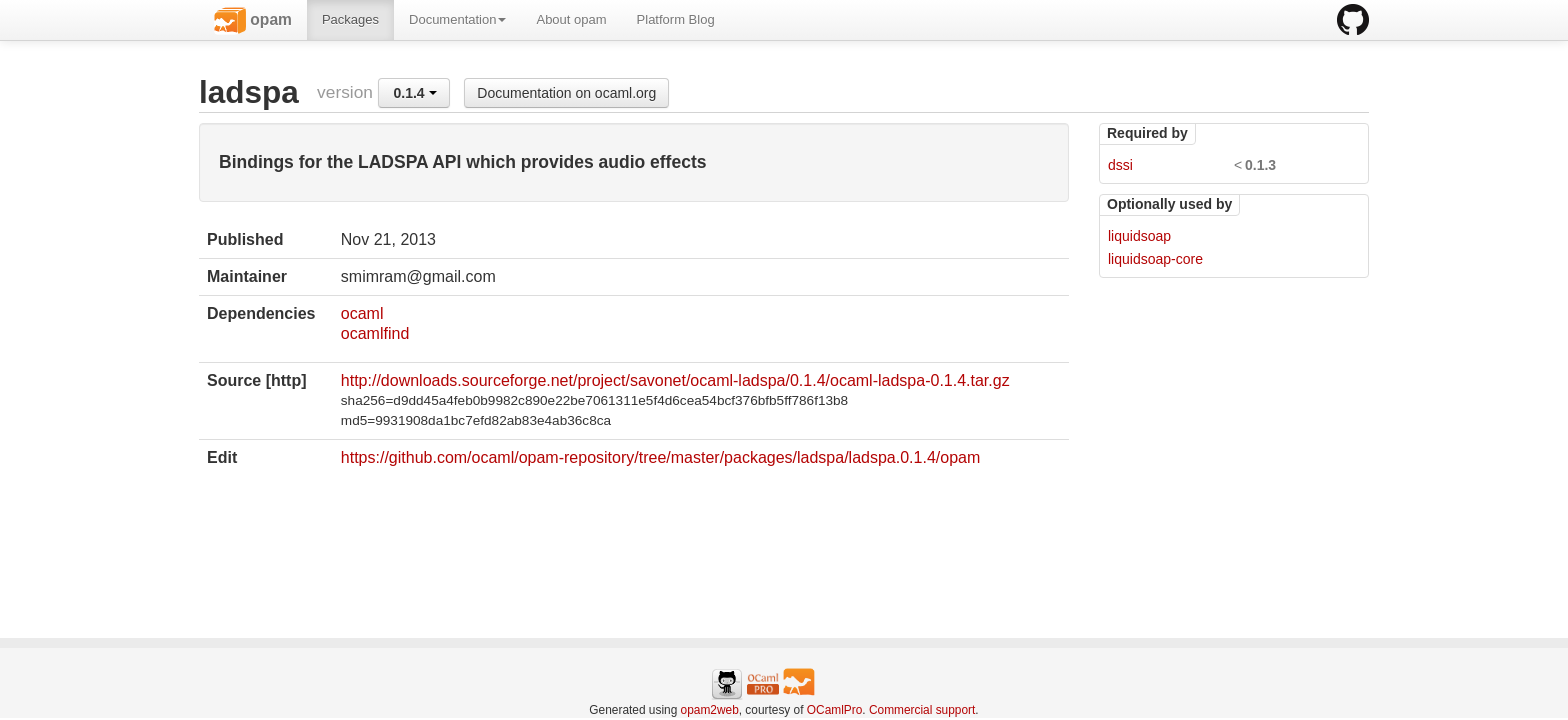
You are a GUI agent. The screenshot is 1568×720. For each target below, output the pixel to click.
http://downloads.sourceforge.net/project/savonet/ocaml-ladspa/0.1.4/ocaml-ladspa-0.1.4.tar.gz (675, 380)
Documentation (457, 19)
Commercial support (922, 710)
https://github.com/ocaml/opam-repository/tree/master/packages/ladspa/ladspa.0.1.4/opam (660, 457)
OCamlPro (835, 710)
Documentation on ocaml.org (566, 93)
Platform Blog (676, 19)
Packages (350, 19)
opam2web (710, 710)
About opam (571, 19)
